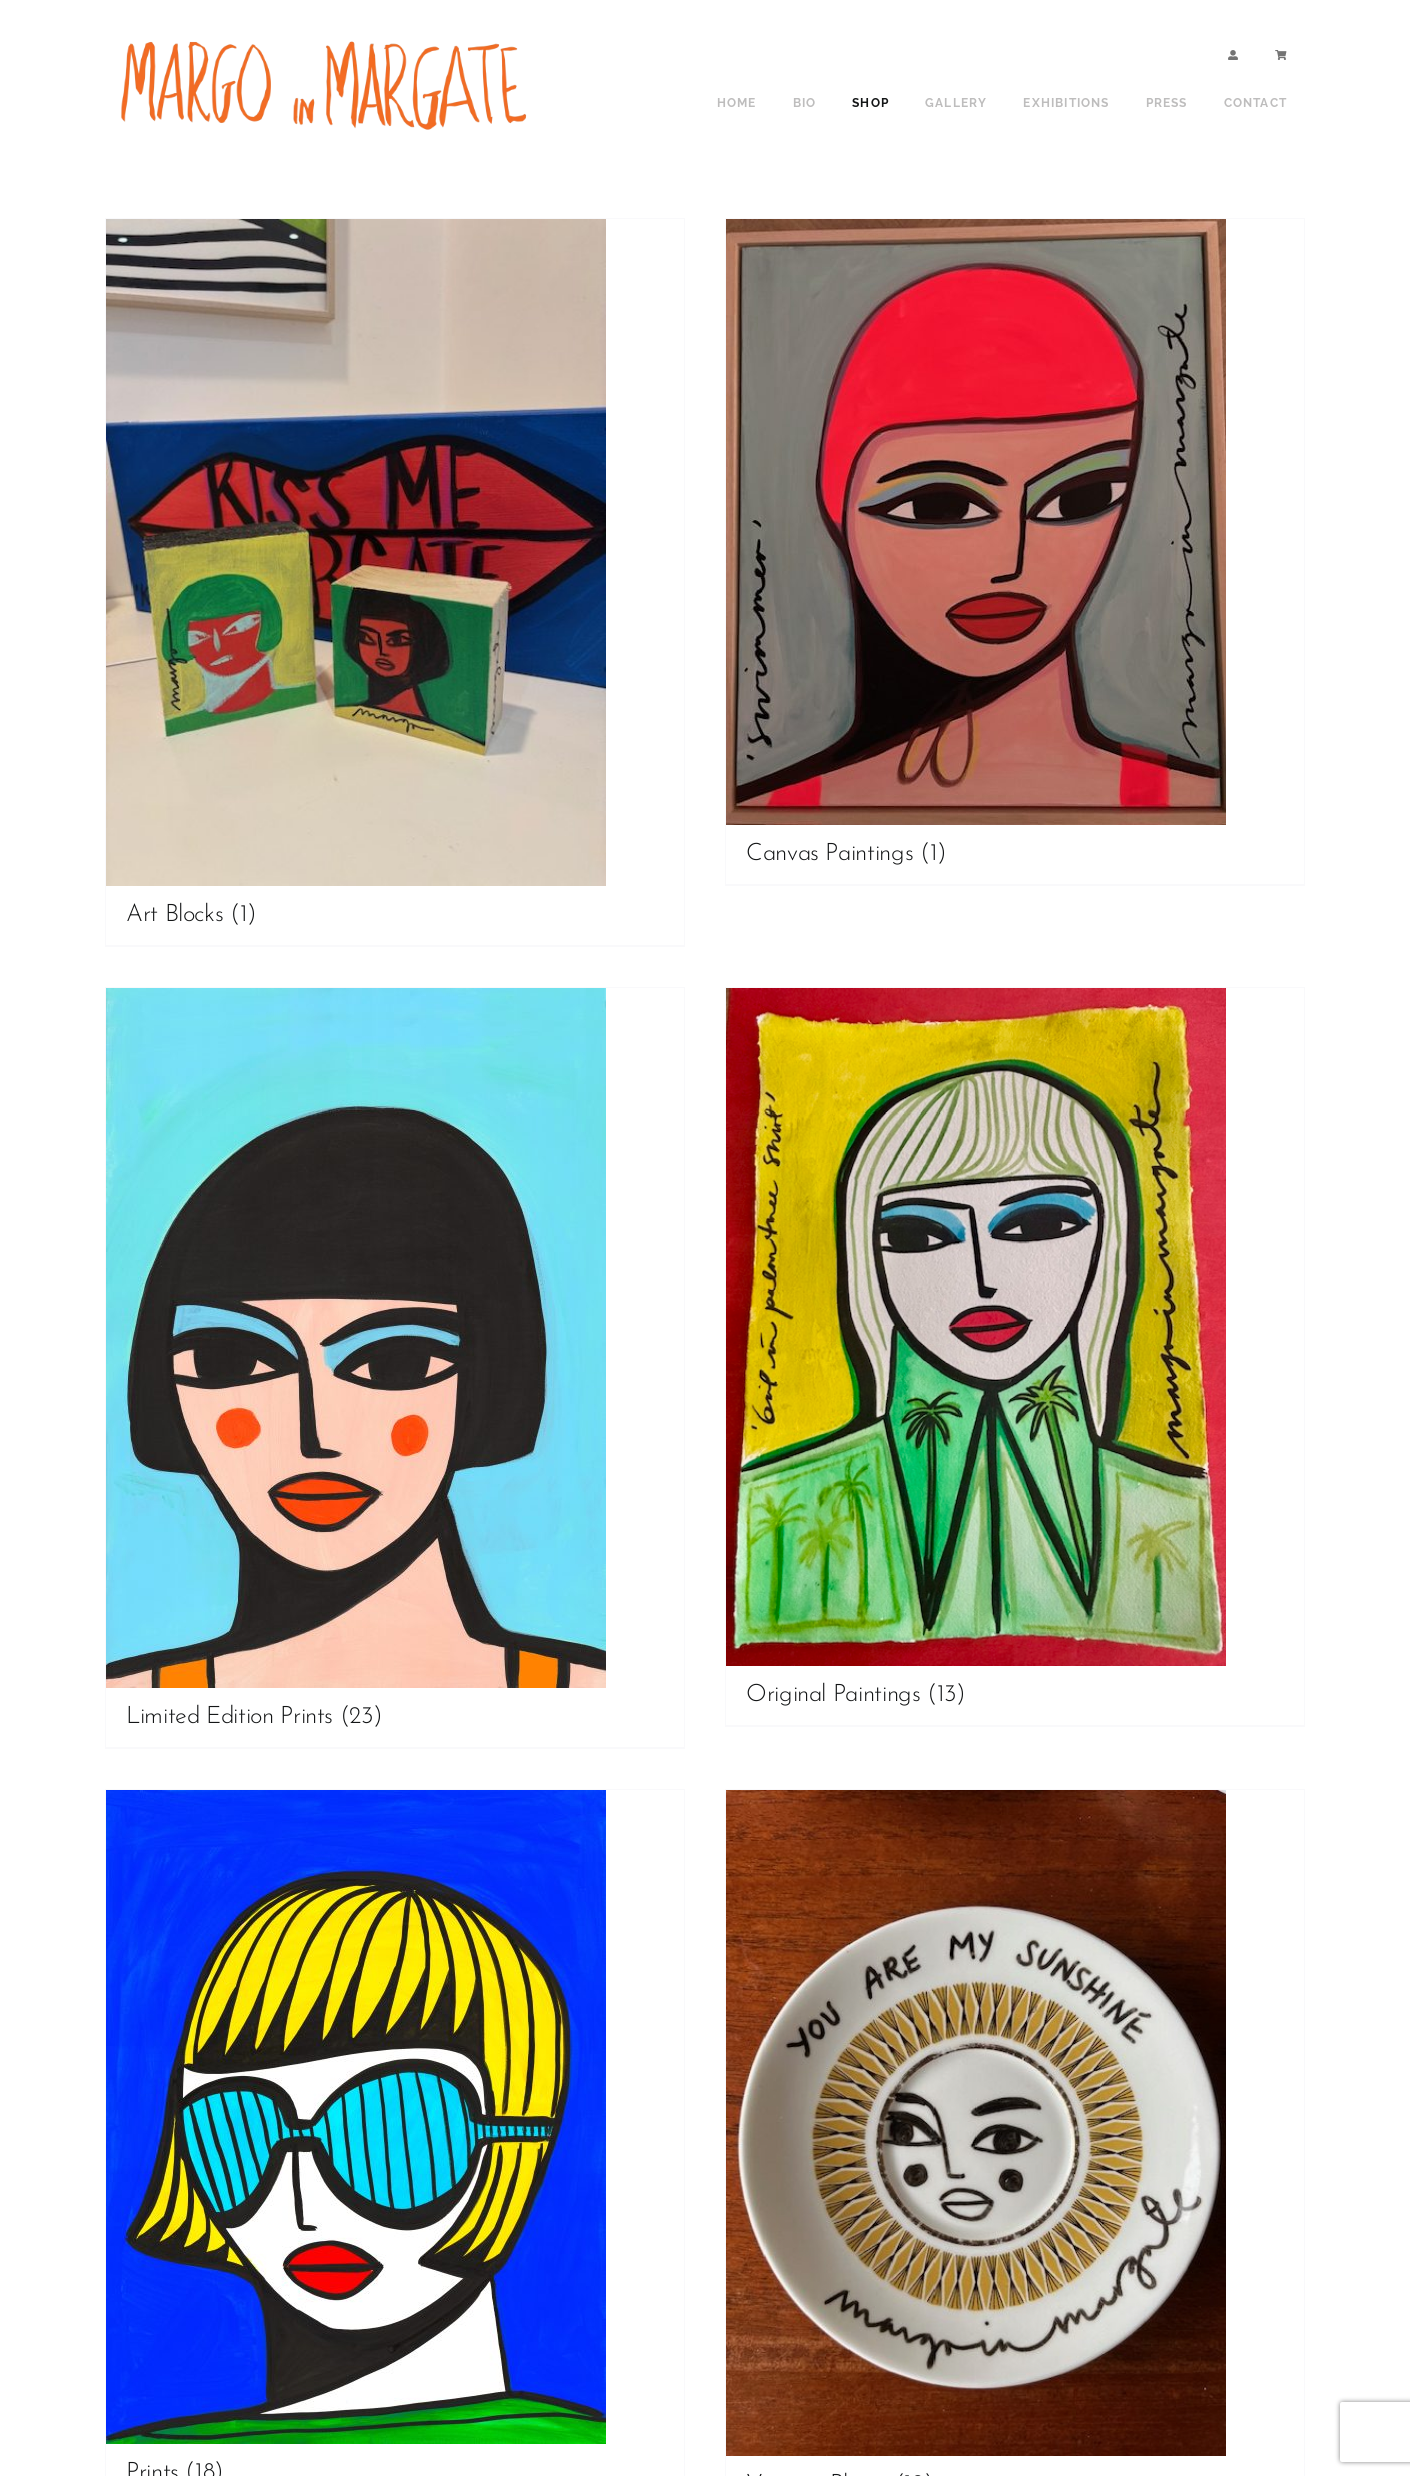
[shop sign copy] (330, 37)
